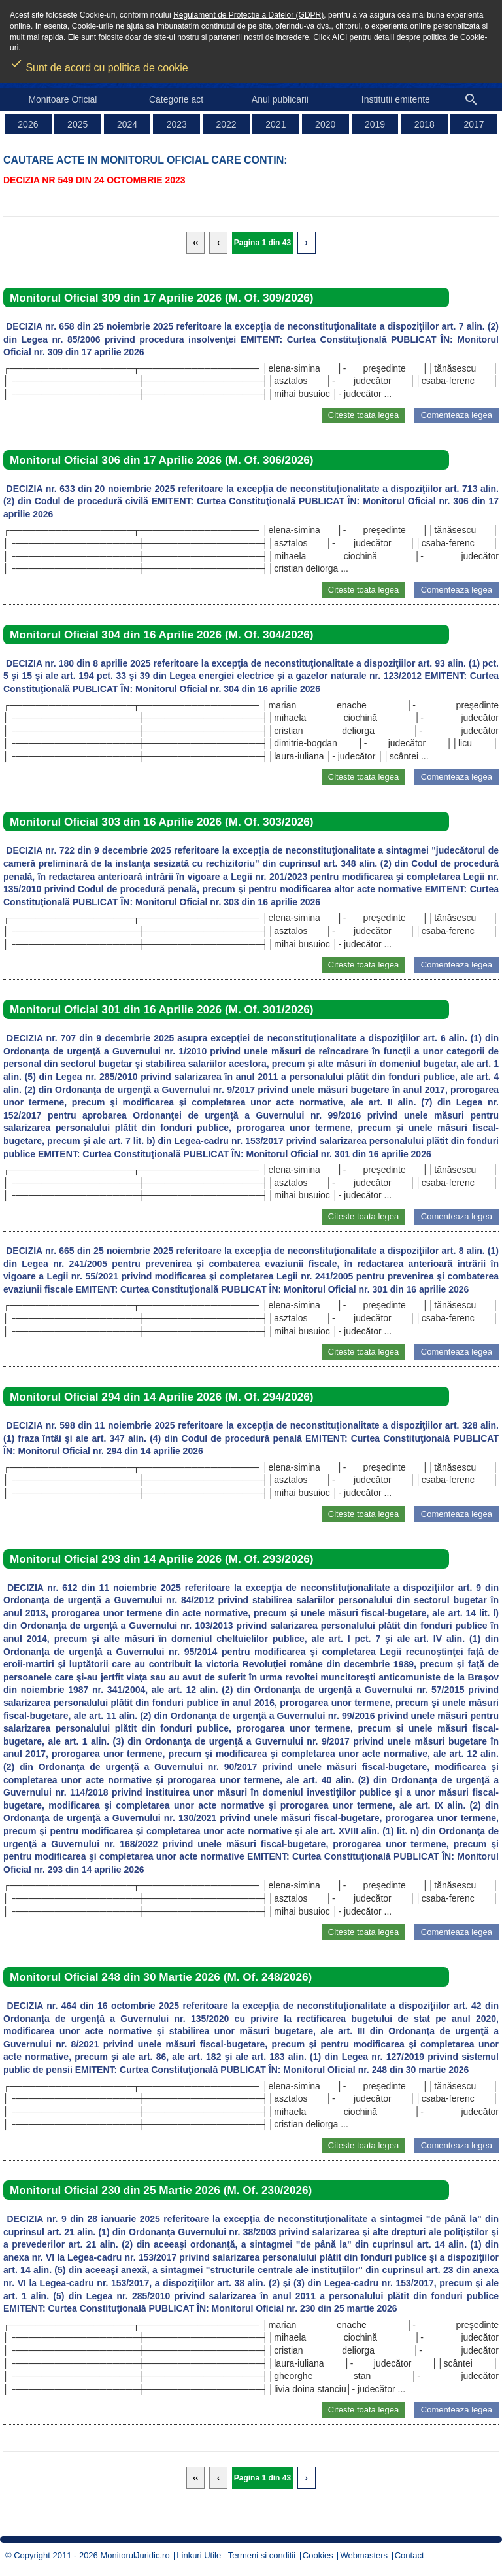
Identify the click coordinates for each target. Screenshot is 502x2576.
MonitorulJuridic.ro (134, 2555)
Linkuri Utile (198, 2555)
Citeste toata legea (363, 415)
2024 (127, 124)
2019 (375, 124)
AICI (339, 37)
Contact (409, 2555)
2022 (226, 124)
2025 (77, 124)
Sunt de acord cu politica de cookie (99, 63)
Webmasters (364, 2555)
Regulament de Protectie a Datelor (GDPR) (248, 15)
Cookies (318, 2555)
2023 (177, 124)
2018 (424, 124)
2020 (325, 124)
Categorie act (176, 99)
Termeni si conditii (261, 2555)
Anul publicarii (280, 99)
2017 (474, 124)
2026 (28, 124)
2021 (275, 124)
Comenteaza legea (456, 415)
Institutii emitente (395, 99)
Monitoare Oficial (62, 99)
